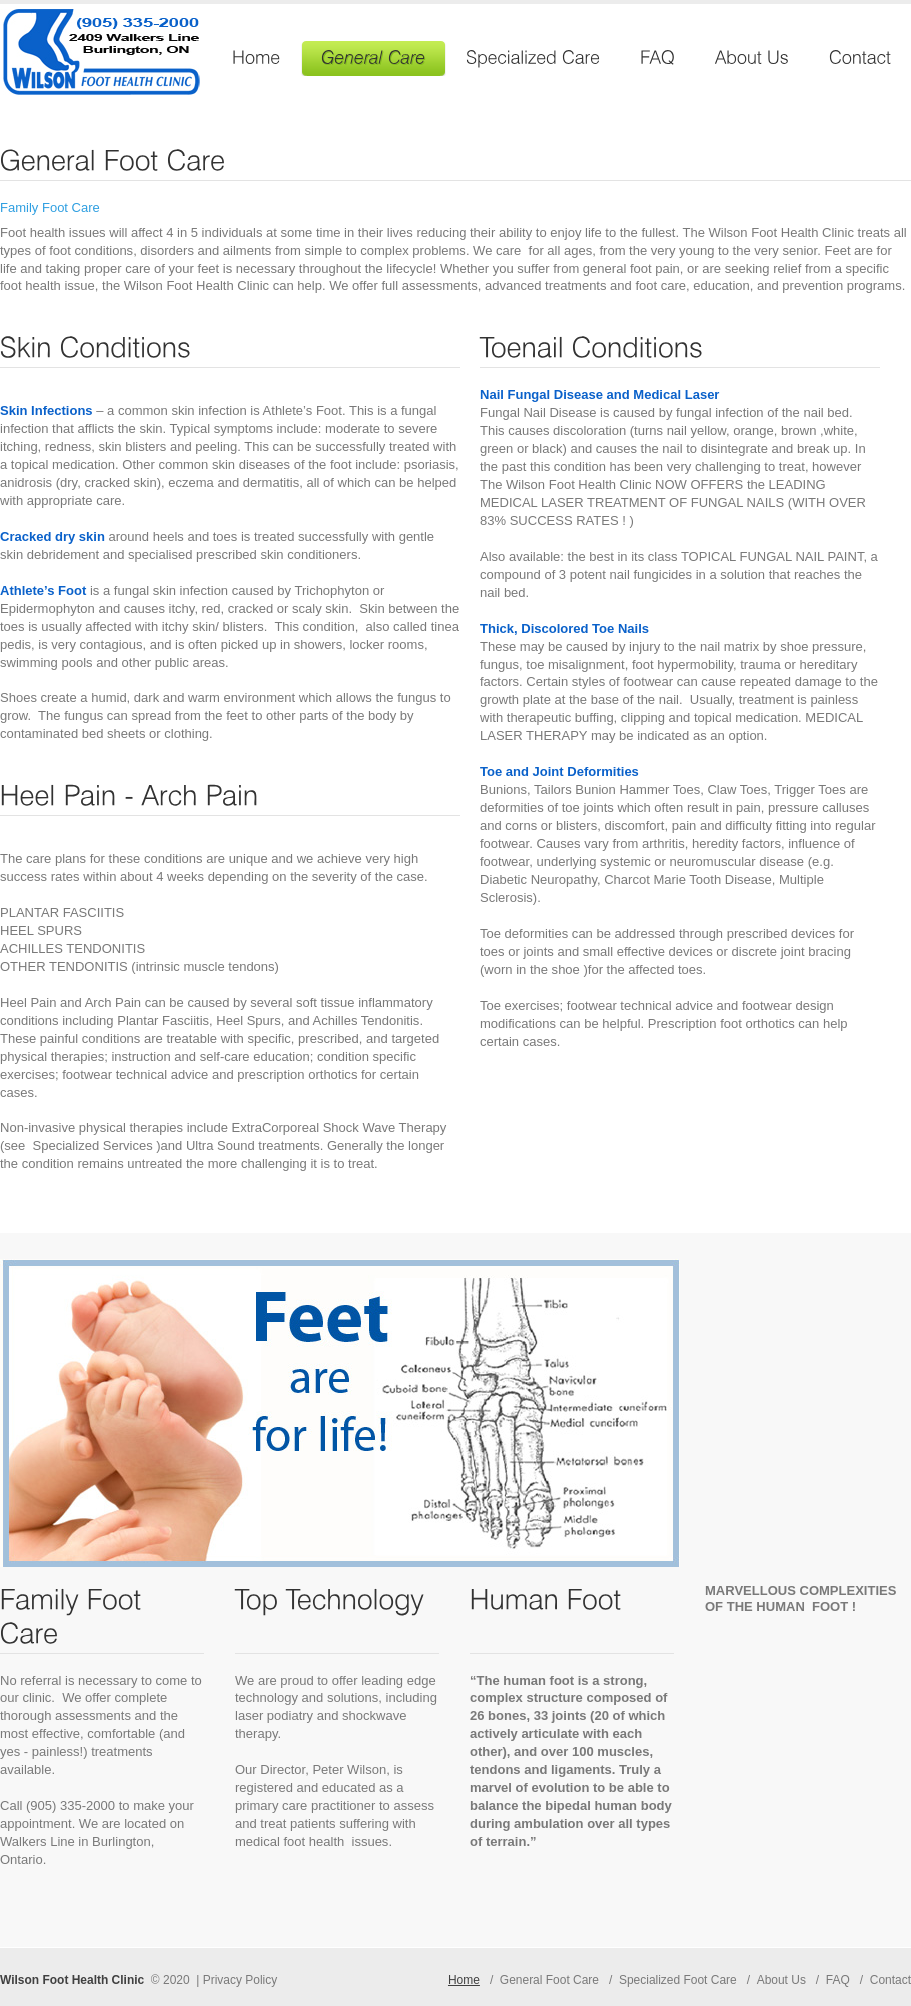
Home (464, 1980)
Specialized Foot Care (678, 1980)
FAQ (838, 1980)
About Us (781, 1980)
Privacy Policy (240, 1980)
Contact (890, 1980)
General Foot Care (549, 1980)
